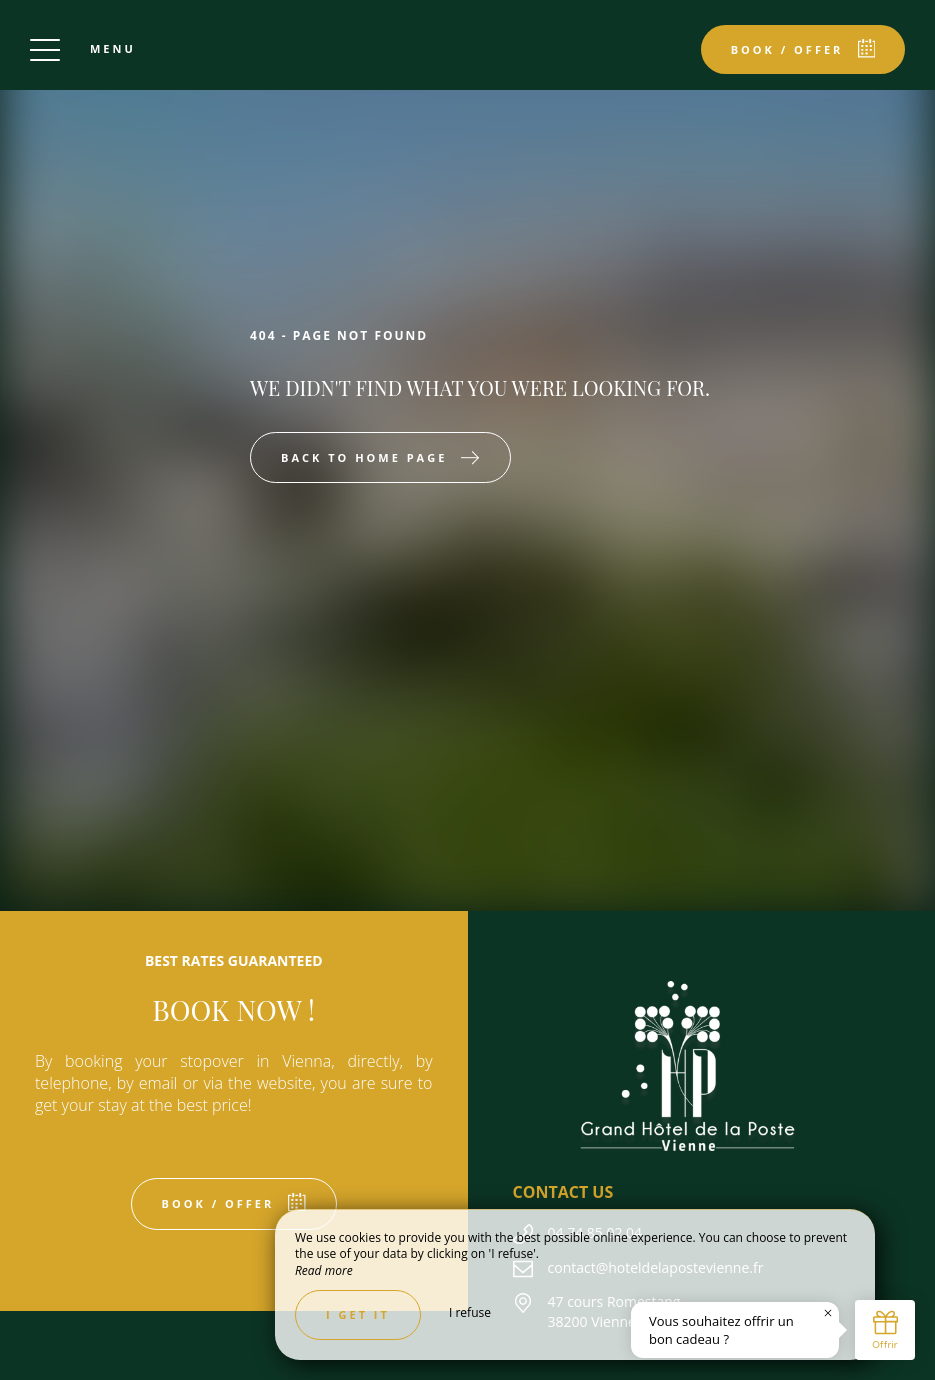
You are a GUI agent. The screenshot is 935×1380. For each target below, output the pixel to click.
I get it (358, 1314)
